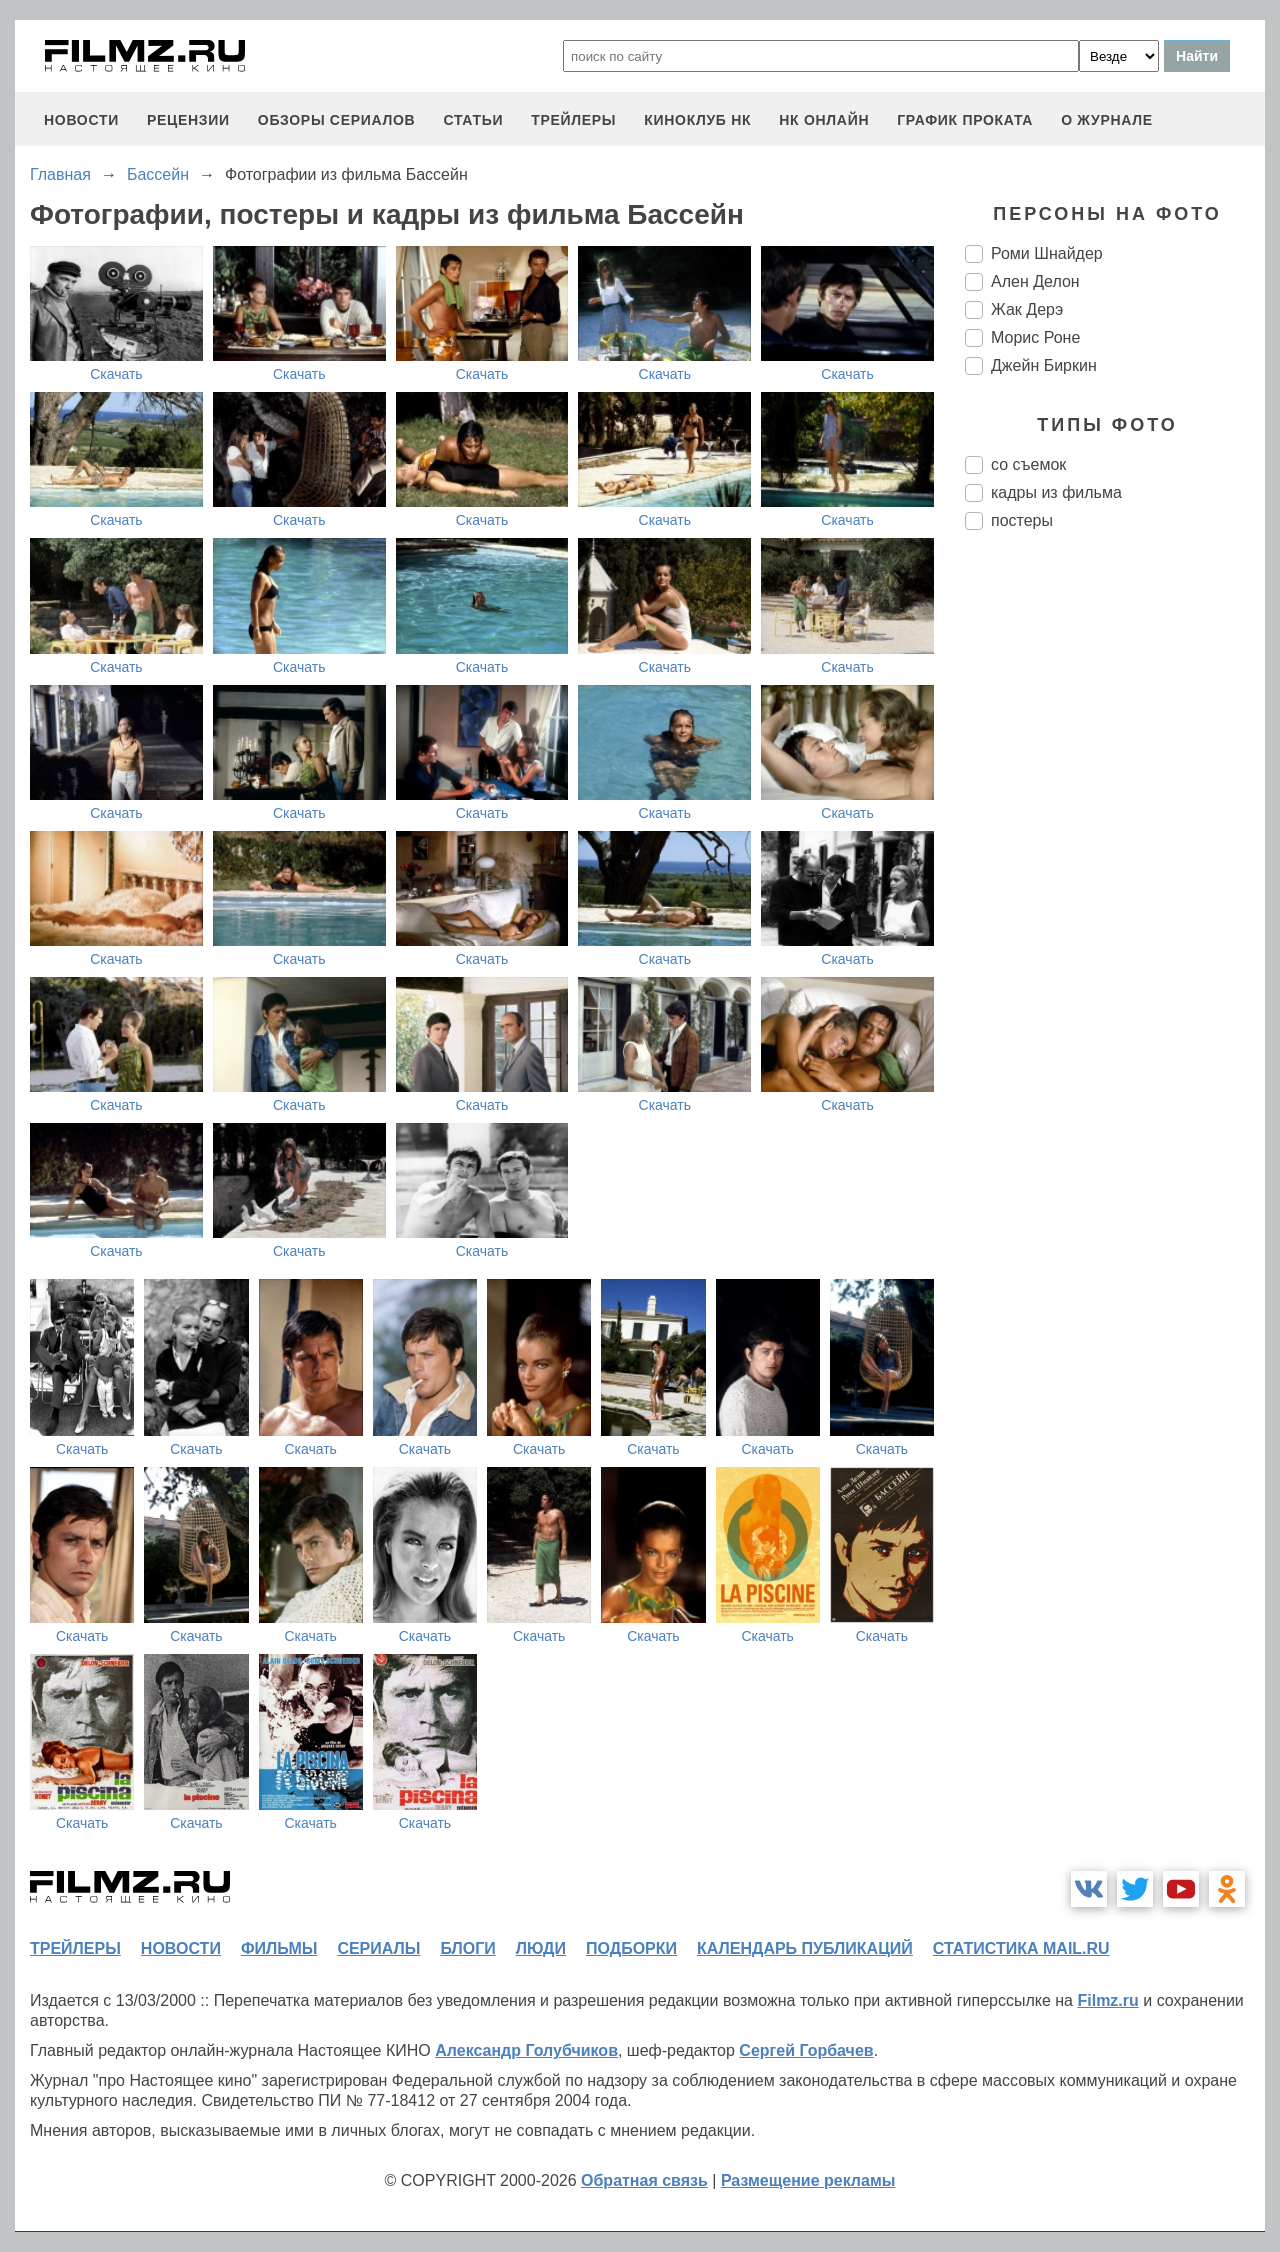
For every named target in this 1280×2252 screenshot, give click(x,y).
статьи (473, 120)
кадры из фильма (1056, 492)
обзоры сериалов (337, 120)
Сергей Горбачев (806, 2050)
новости (81, 120)
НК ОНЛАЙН (824, 120)
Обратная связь (644, 2180)
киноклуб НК (697, 120)
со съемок (1028, 464)
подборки (631, 1948)
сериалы (378, 1948)
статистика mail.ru (1021, 1948)
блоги (467, 1948)
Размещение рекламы (808, 2180)
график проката (965, 120)
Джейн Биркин (1044, 365)
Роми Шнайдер (1047, 253)
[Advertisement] (1115, 880)
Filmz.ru (1107, 2000)
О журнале (1107, 120)
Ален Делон (1035, 281)
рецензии (188, 120)
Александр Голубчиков (526, 2050)
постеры (1022, 520)
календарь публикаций (805, 1948)
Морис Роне (1035, 337)
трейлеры (573, 120)
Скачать (116, 374)
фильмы (279, 1948)
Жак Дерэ (1027, 309)
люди (541, 1948)
